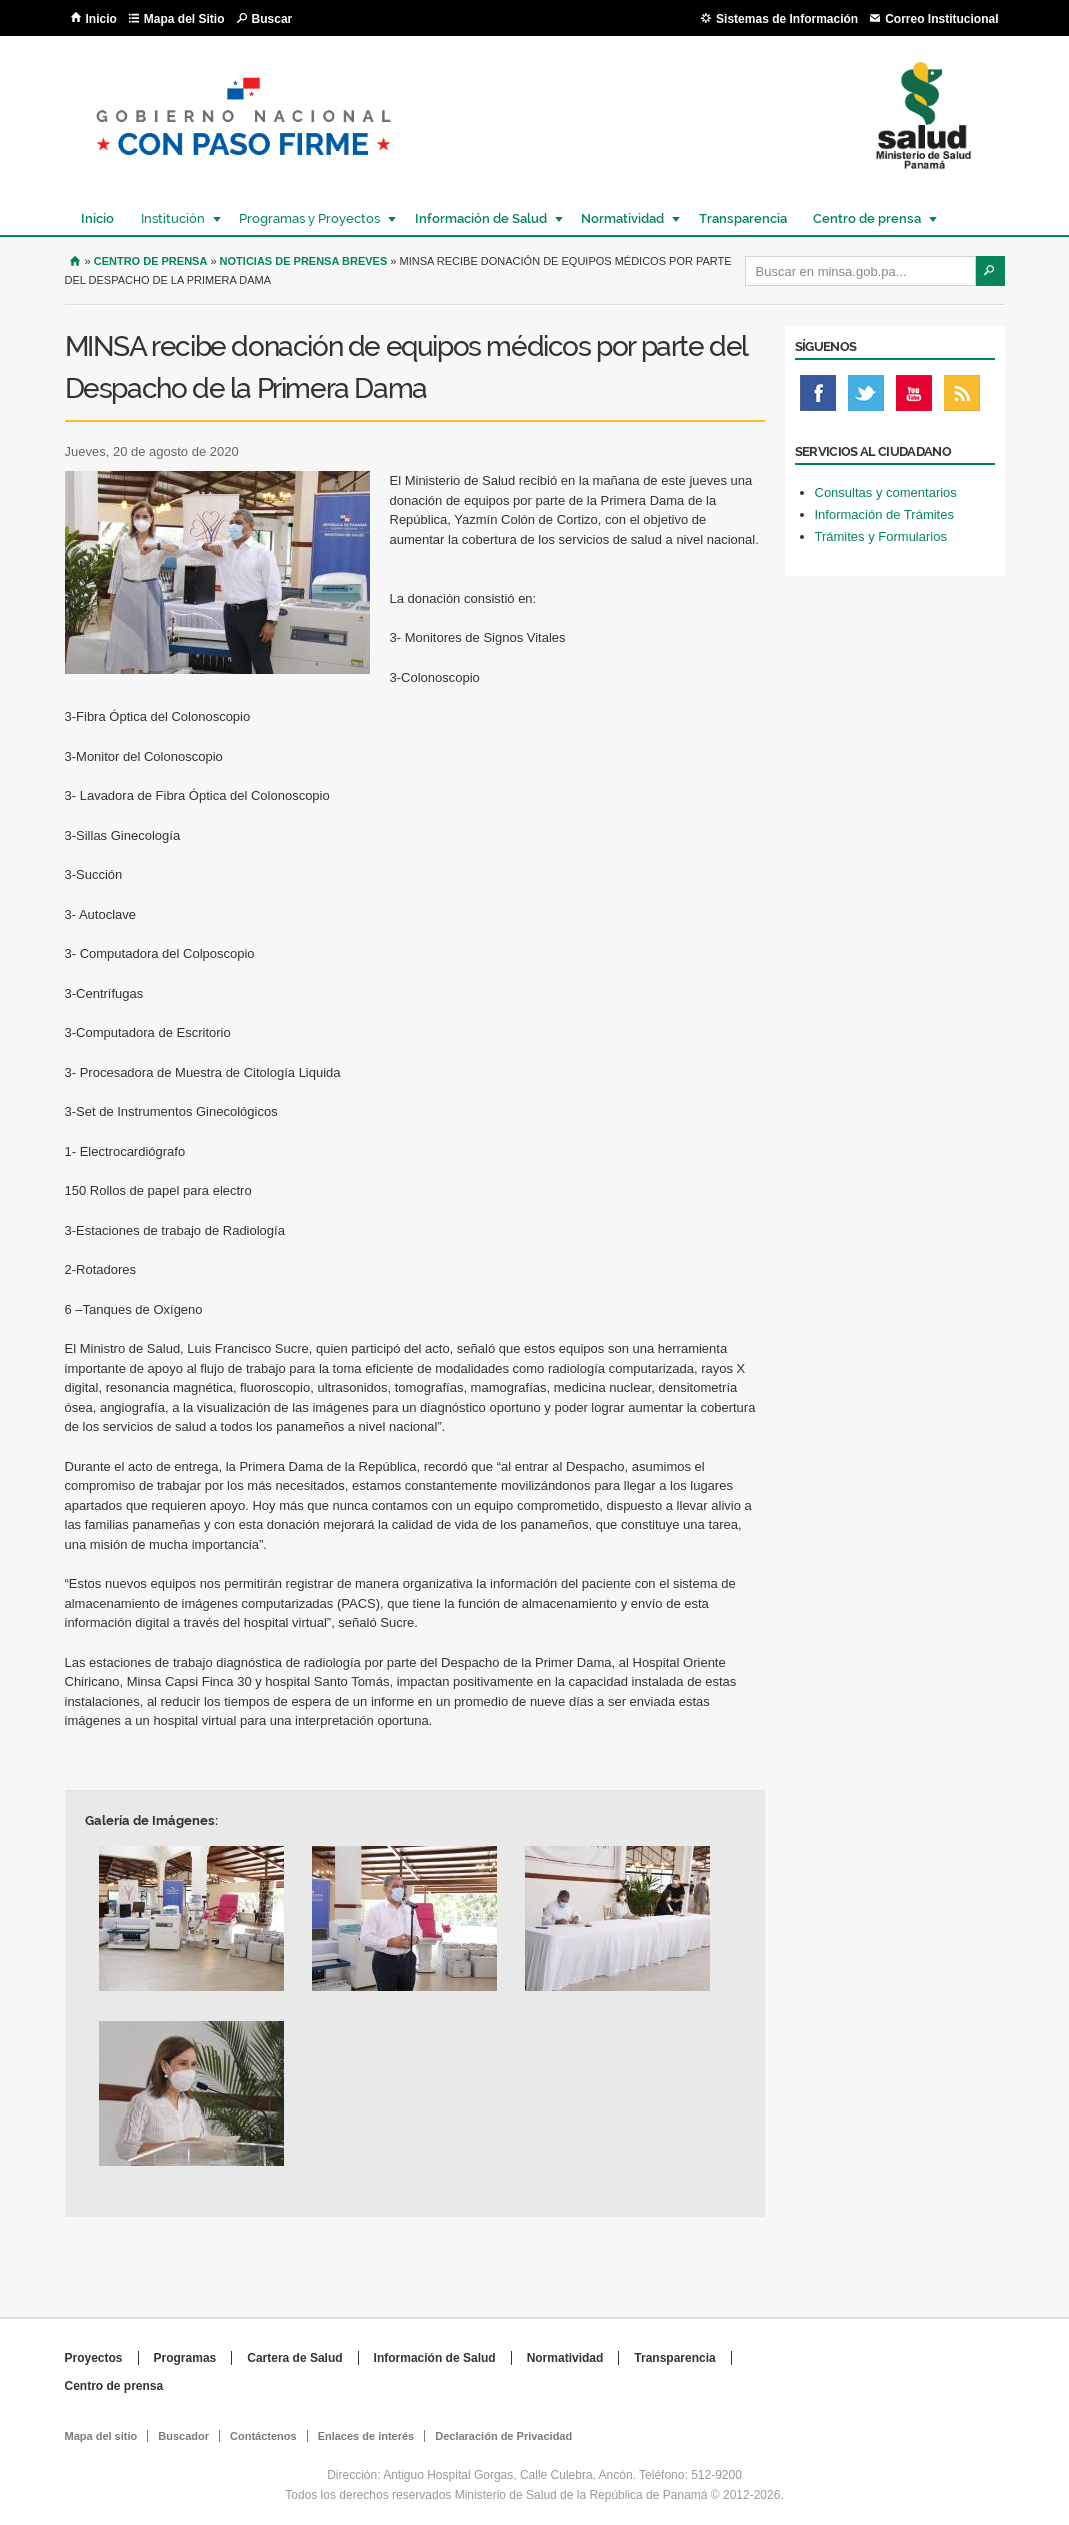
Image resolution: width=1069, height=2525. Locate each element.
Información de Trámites (884, 514)
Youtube (914, 398)
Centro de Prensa (151, 261)
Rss (962, 398)
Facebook (818, 398)
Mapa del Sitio (184, 19)
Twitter (866, 398)
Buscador (183, 2436)
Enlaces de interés (366, 2436)
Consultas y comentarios (886, 492)
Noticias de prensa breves (304, 261)
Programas (185, 2358)
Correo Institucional (941, 19)
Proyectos (94, 2358)
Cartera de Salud (294, 2358)
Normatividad (621, 218)
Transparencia (743, 218)
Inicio (101, 19)
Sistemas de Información (787, 19)
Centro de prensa (866, 218)
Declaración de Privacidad (503, 2436)
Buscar (272, 19)
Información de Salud (480, 218)
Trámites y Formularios (881, 536)
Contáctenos (263, 2436)
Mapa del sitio (101, 2436)
